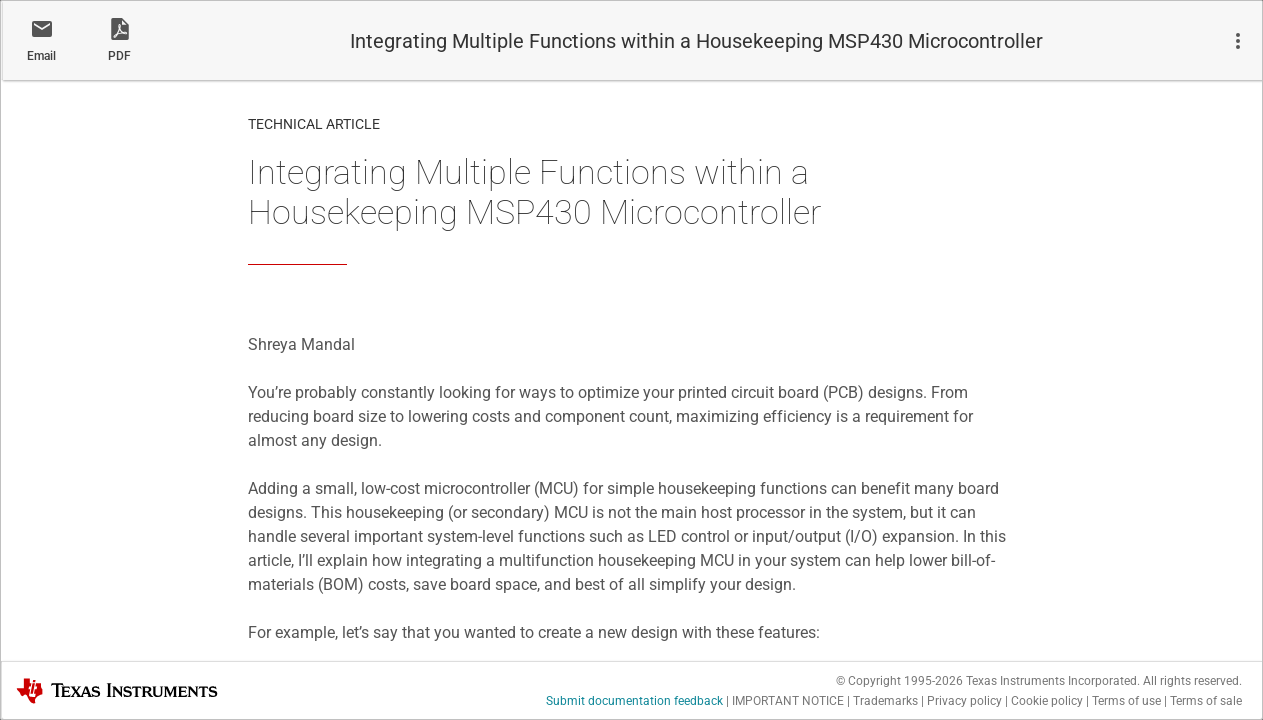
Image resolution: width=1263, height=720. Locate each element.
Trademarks (885, 701)
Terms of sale (1206, 701)
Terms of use (1126, 701)
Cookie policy (1047, 701)
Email (41, 56)
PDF (119, 56)
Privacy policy (964, 701)
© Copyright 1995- (899, 681)
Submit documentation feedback (634, 701)
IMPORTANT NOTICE (788, 701)
